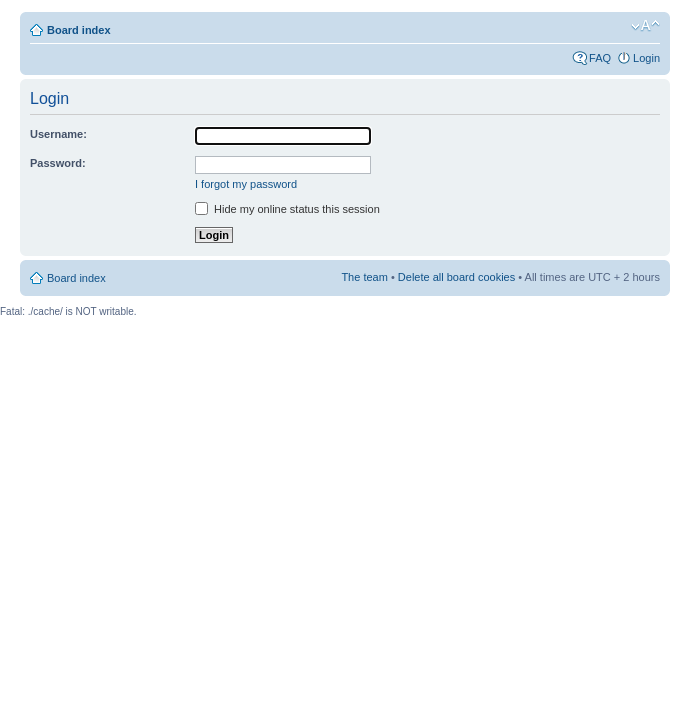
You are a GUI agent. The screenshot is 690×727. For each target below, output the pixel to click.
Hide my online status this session (287, 209)
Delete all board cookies (456, 277)
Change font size (645, 26)
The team (364, 277)
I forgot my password (246, 184)
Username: (58, 134)
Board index (79, 30)
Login (646, 58)
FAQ (600, 58)
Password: (58, 163)
